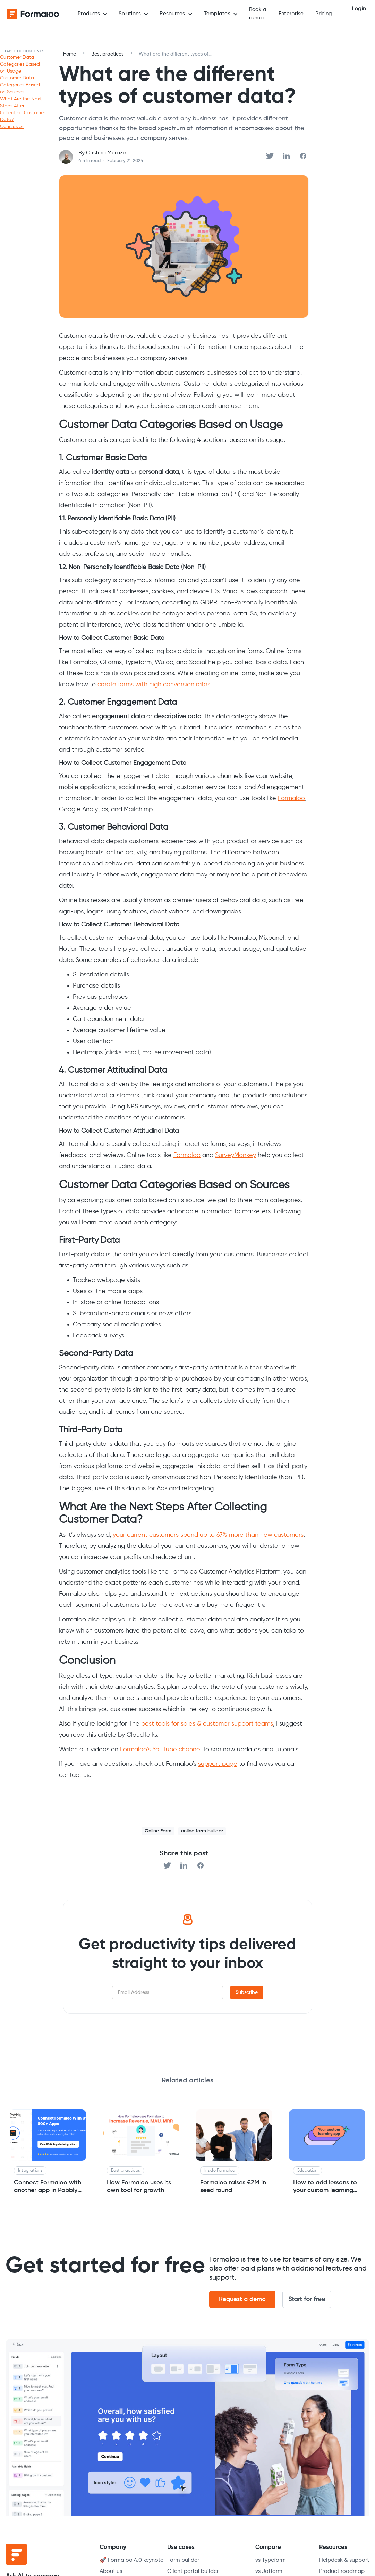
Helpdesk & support (344, 2560)
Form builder (183, 2560)
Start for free (306, 2299)
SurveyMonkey (235, 1155)
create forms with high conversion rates (153, 684)
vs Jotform (268, 2571)
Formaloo (291, 798)
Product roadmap (342, 2571)
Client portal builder (193, 2571)
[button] (92, 14)
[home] (33, 14)
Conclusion (12, 126)
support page (217, 1764)
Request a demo (242, 2299)
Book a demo (258, 13)
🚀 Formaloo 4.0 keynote (131, 2560)
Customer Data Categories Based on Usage (20, 64)
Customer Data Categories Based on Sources (20, 85)
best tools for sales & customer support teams (207, 1724)
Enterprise (291, 13)
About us (111, 2571)
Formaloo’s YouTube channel (161, 1749)
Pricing (323, 13)
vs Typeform (270, 2560)
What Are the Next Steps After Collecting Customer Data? (22, 109)
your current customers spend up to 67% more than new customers (208, 1535)
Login (359, 9)
